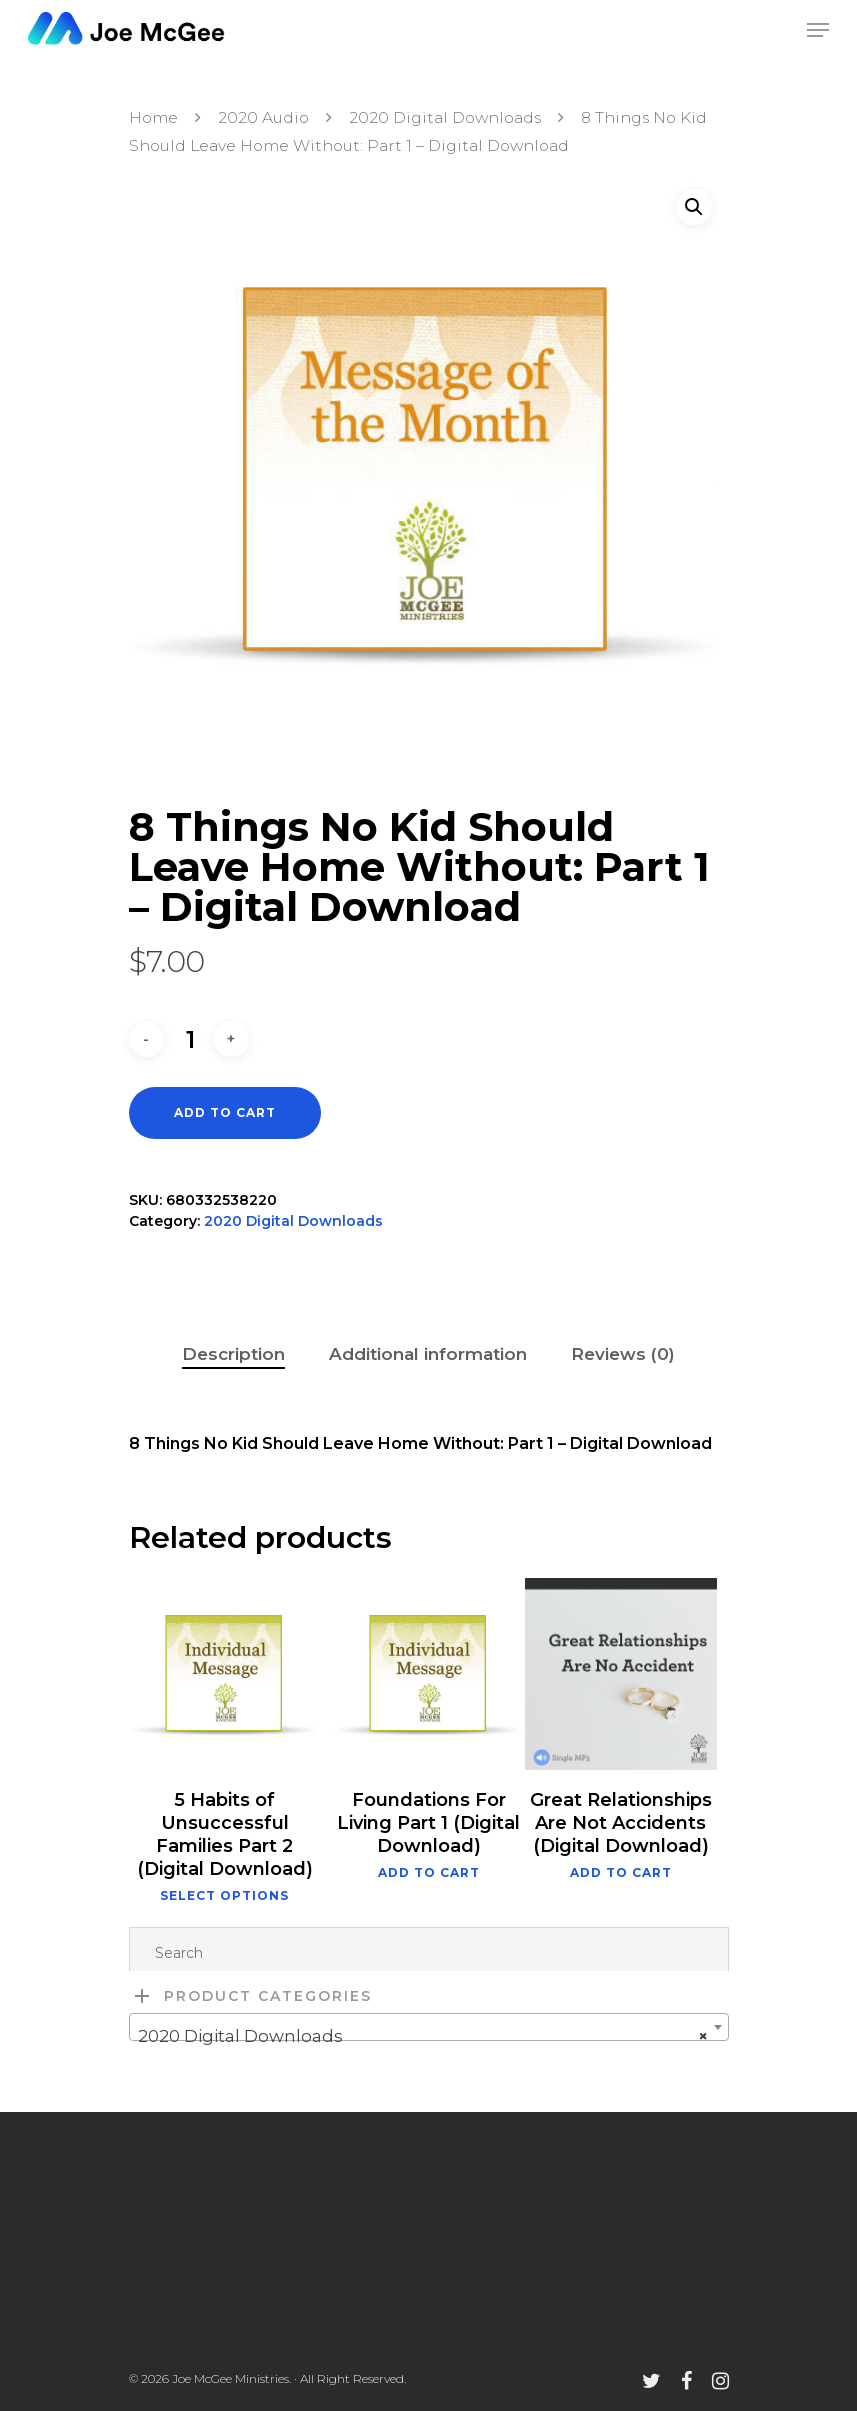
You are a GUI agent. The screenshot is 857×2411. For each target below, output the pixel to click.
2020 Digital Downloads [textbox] (423, 2036)
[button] (694, 207)
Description (233, 1354)
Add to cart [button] (429, 1873)
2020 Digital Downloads (445, 117)
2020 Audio (263, 117)
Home (153, 117)
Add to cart (225, 1112)
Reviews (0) (623, 1354)
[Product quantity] (191, 1039)
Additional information (428, 1354)
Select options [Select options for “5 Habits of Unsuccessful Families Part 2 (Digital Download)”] (224, 1896)
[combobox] (429, 2027)
